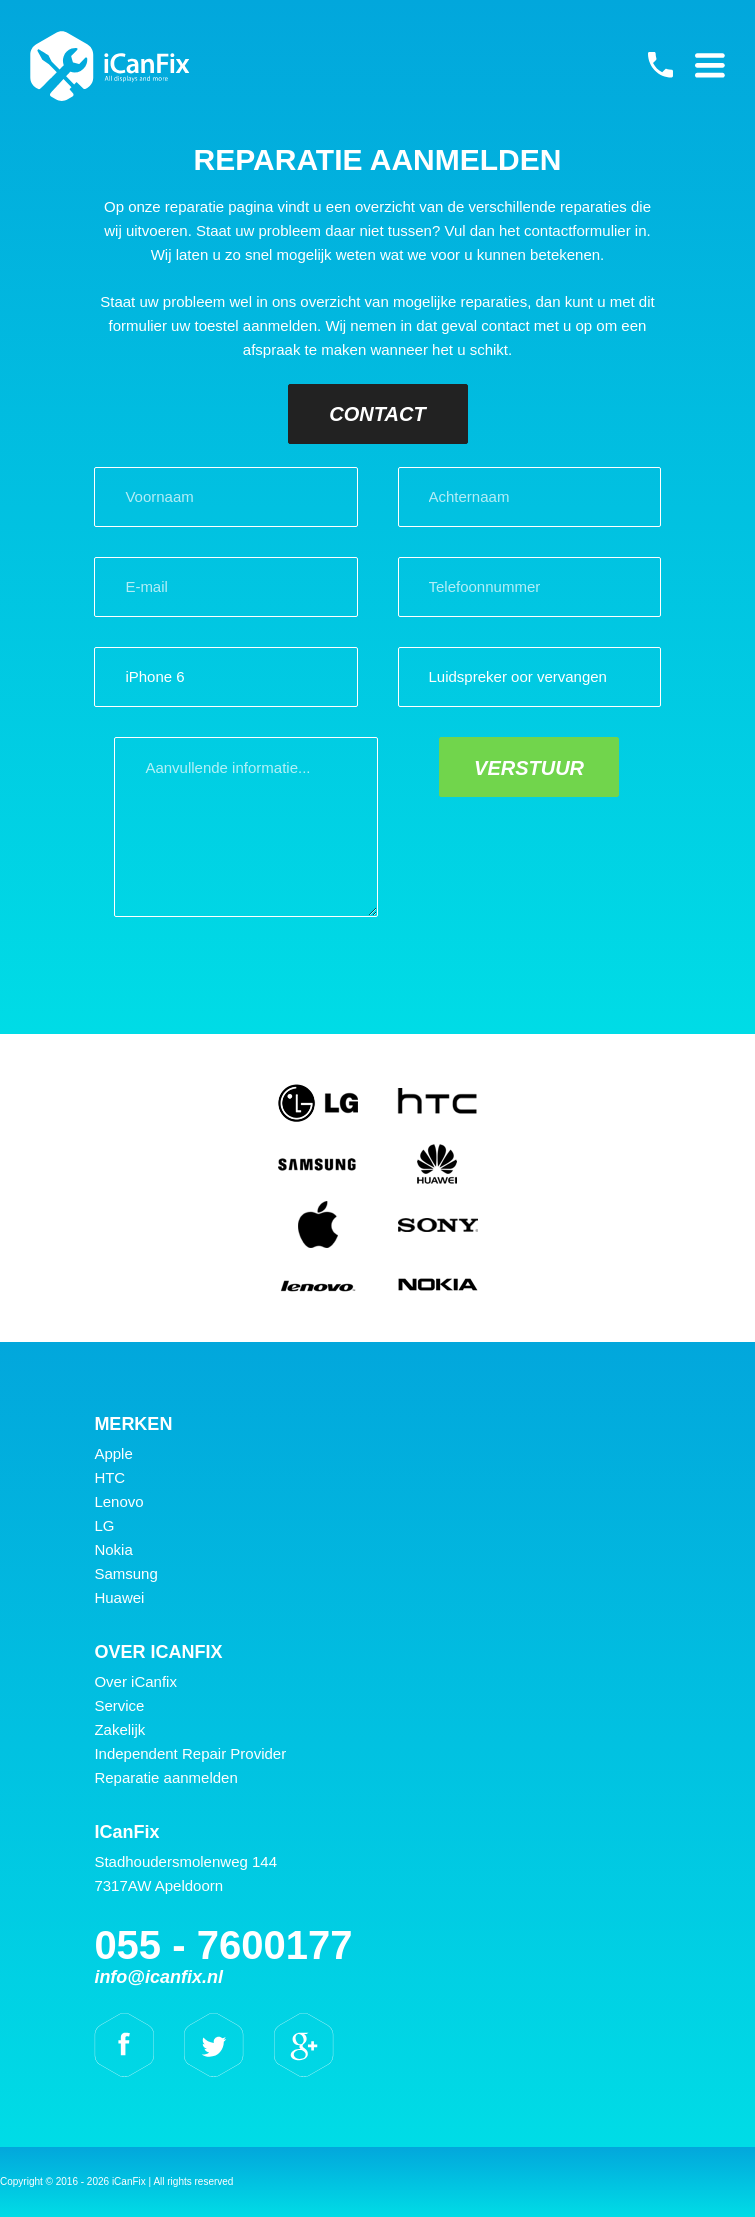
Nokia (113, 1549)
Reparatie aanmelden (165, 1777)
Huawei (119, 1597)
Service (119, 1705)
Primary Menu (710, 65)
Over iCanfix (135, 1681)
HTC (109, 1477)
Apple (113, 1453)
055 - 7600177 (660, 65)
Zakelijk (119, 1729)
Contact (377, 414)
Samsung (125, 1573)
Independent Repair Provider (190, 1753)
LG (104, 1525)
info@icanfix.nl (158, 1977)
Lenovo (118, 1501)
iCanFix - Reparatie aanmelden (110, 66)
